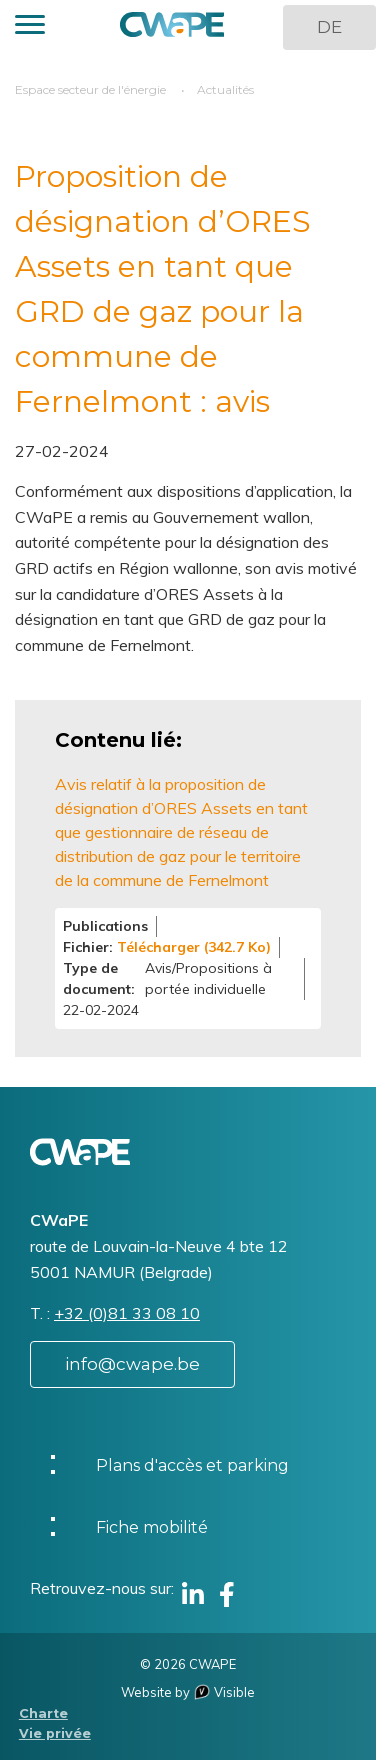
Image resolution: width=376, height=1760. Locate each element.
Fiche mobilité (152, 1527)
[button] (30, 27)
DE (329, 27)
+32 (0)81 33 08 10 (127, 1313)
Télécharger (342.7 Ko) (194, 947)
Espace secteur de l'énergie (90, 89)
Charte (43, 1713)
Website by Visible (188, 1692)
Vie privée (55, 1733)
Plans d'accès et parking (192, 1465)
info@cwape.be (132, 1364)
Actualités (225, 89)
